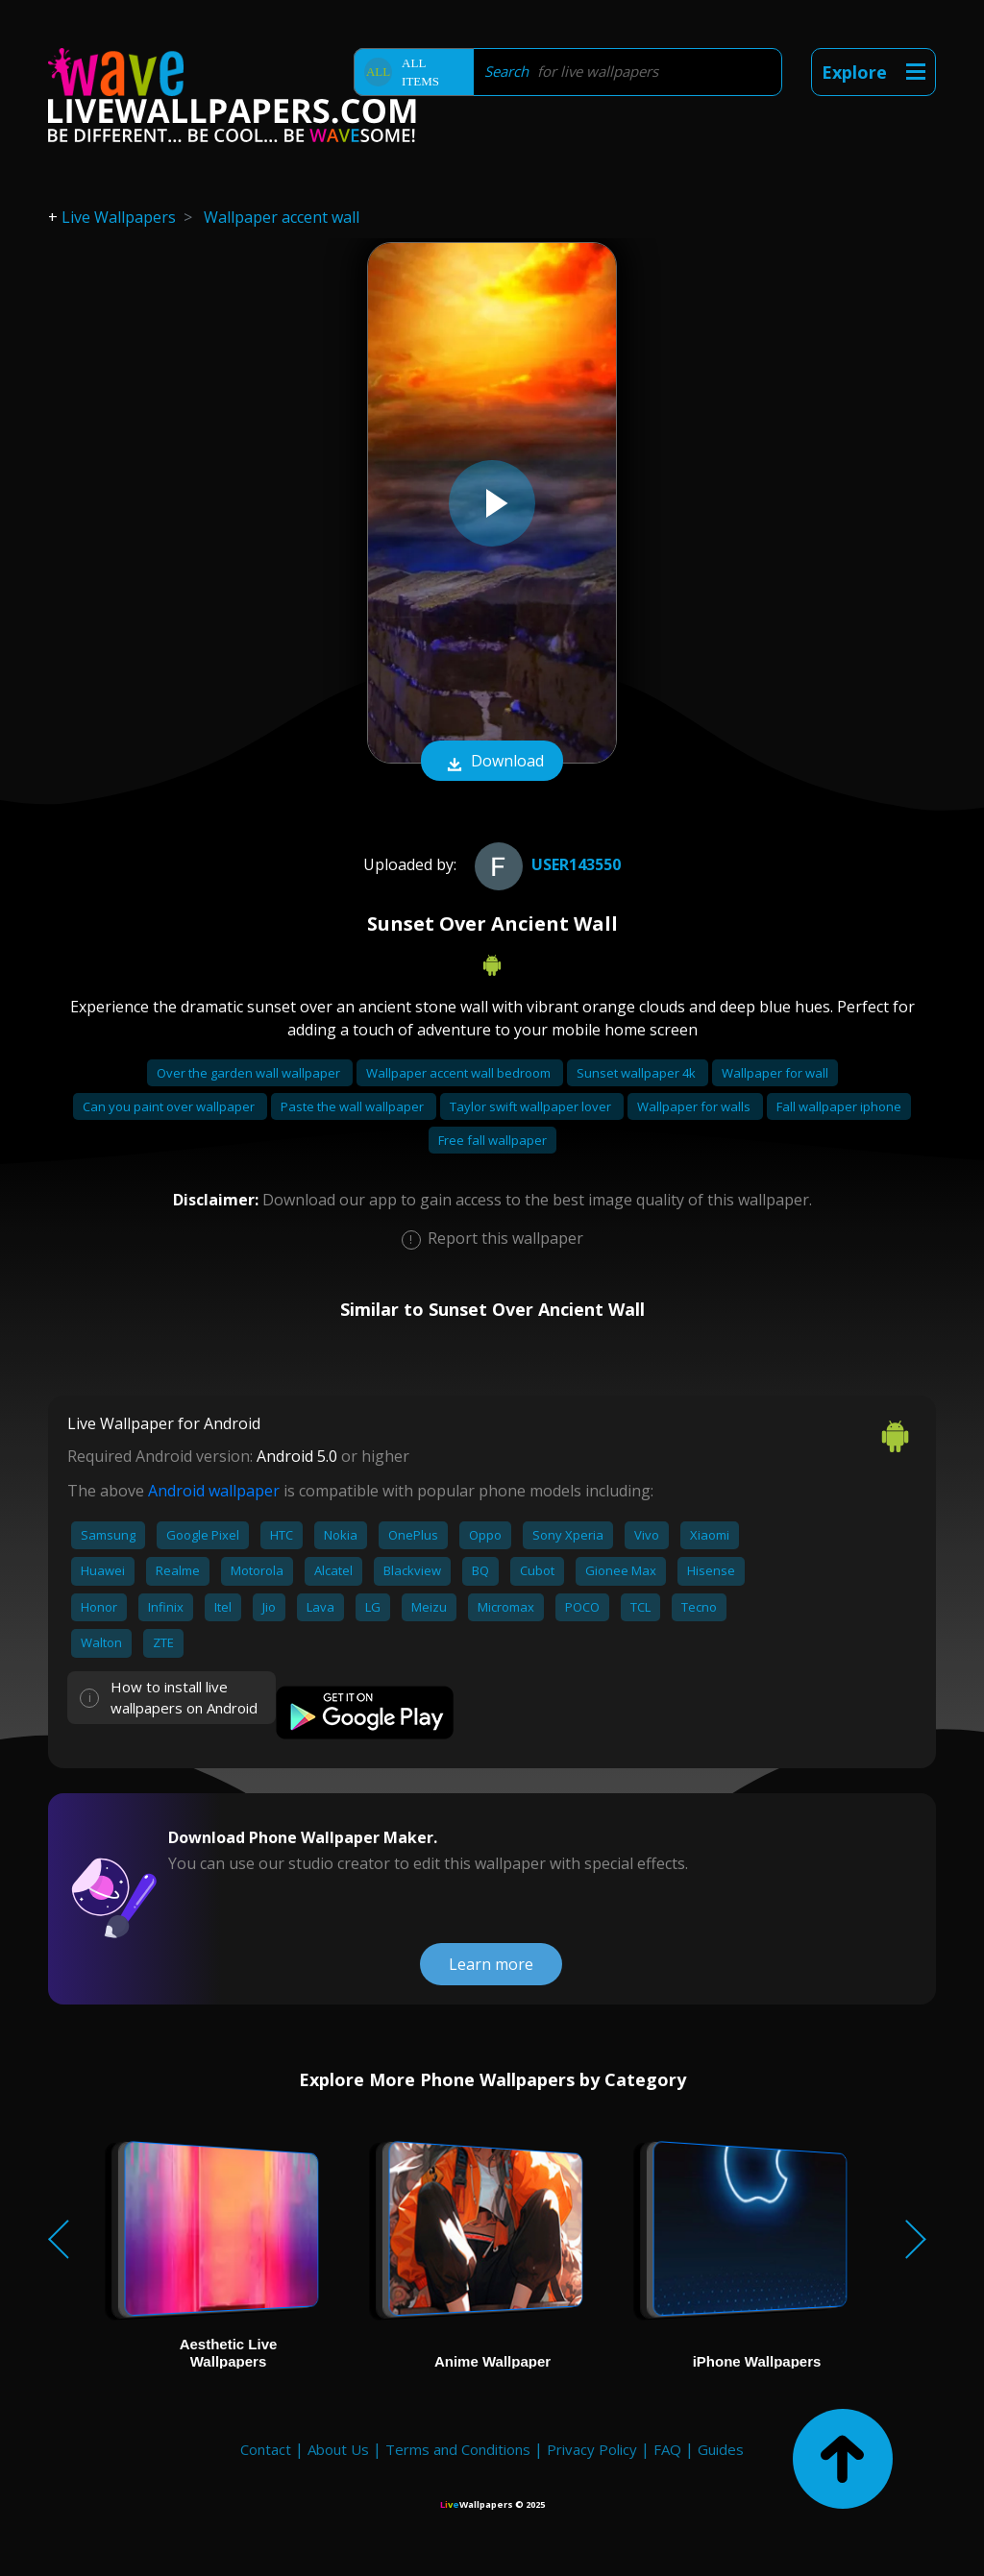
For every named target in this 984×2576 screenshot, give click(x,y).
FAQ (667, 2449)
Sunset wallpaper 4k (638, 1072)
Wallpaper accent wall (281, 217)
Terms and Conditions (457, 2449)
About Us (338, 2449)
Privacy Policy (592, 2449)
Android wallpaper (214, 1490)
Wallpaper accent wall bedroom (460, 1072)
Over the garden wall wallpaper (250, 1072)
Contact (265, 2449)
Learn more (491, 1964)
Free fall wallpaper (492, 1140)
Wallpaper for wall (775, 1072)
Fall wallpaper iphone (838, 1106)
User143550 (545, 864)
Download (492, 762)
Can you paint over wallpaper (170, 1106)
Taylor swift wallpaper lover (532, 1106)
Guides (721, 2449)
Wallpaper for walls (695, 1106)
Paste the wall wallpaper (354, 1106)
